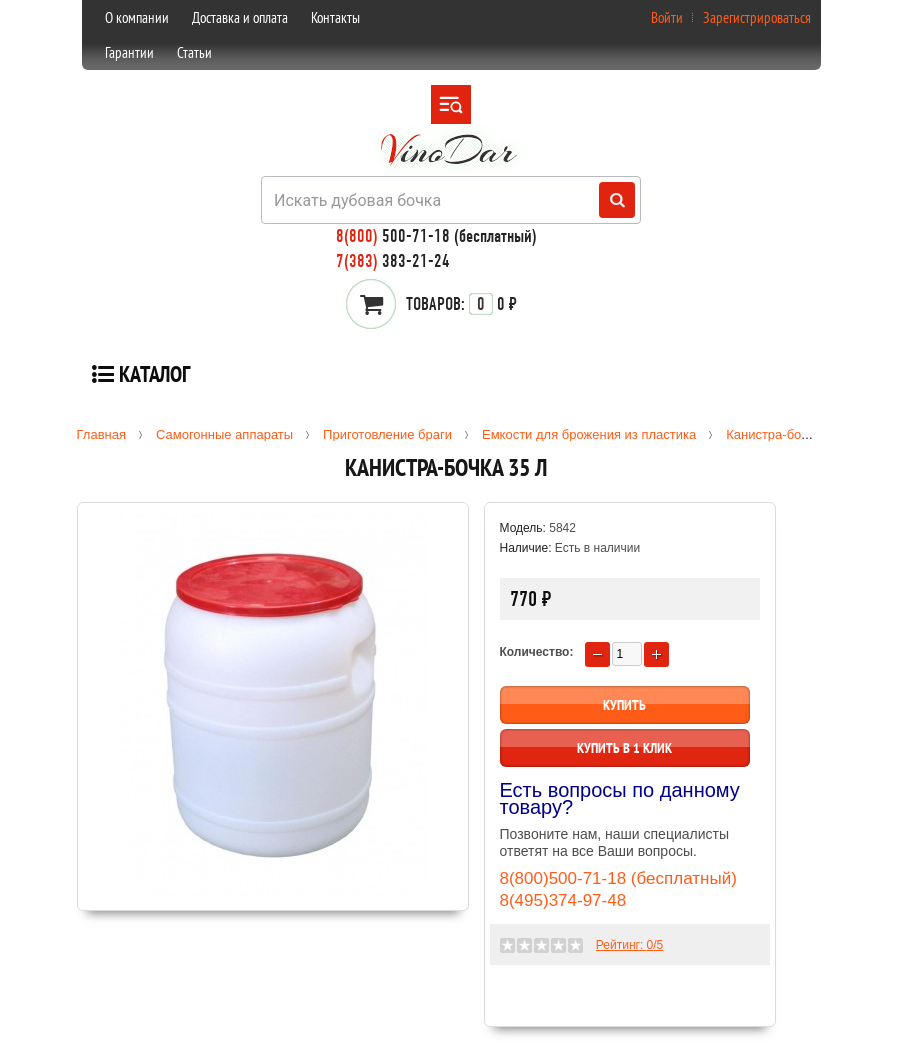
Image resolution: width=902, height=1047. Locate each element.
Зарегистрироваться (757, 17)
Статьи (194, 52)
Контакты (335, 17)
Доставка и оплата (240, 17)
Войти (667, 17)
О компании (137, 17)
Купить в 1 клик (624, 748)
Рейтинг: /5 (629, 945)
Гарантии (129, 52)
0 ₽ (461, 304)
